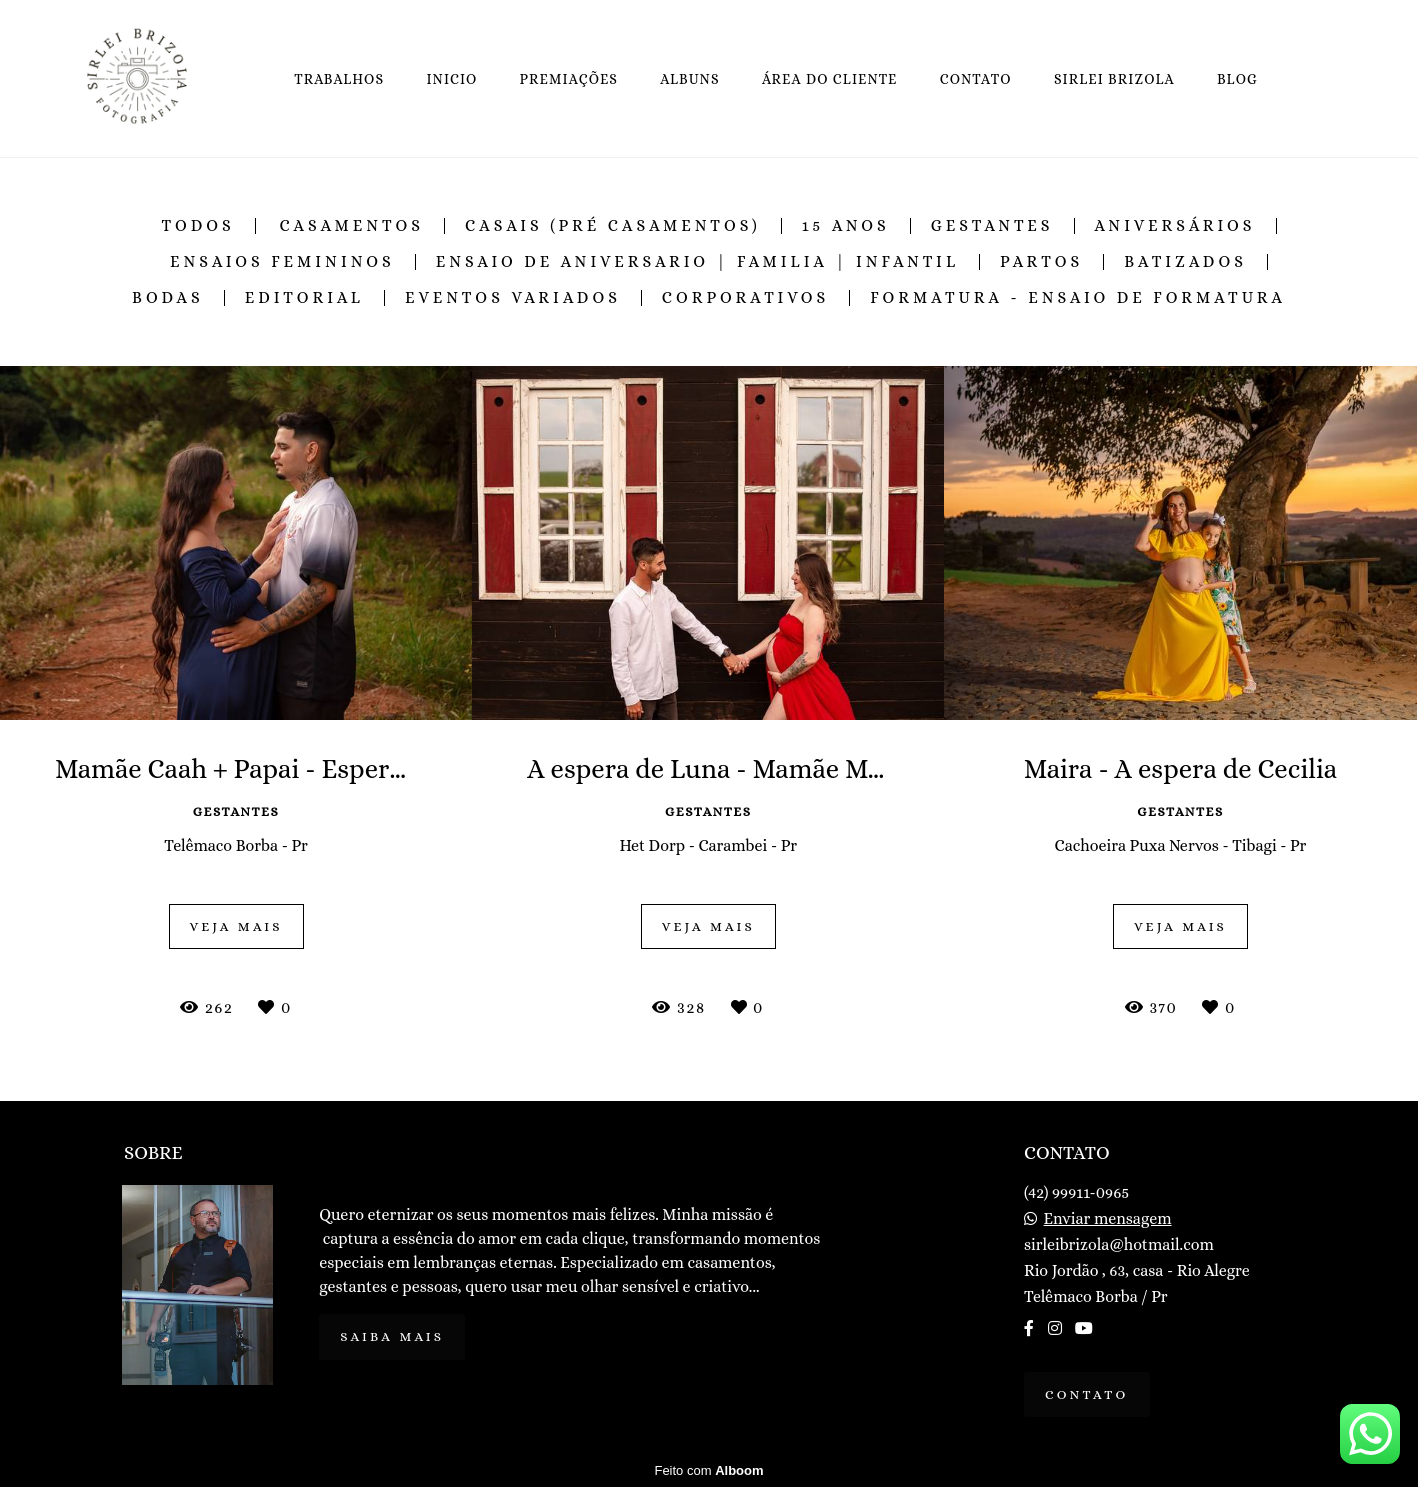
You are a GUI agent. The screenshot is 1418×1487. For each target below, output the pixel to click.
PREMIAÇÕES (569, 79)
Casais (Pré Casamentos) (613, 226)
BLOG (1237, 79)
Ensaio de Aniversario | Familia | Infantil (697, 262)
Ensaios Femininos (282, 262)
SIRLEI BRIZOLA (1114, 79)
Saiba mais (392, 1336)
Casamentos (351, 226)
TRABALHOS (339, 79)
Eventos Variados (513, 298)
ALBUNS (689, 79)
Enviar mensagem (1108, 1219)
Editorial (304, 298)
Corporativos (745, 298)
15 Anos (846, 226)
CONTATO (976, 79)
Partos (1041, 262)
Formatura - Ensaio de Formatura (1078, 298)
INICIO (451, 79)
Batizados (1185, 262)
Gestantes (992, 226)
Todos (198, 226)
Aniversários (1175, 226)
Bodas (168, 298)
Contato (1087, 1394)
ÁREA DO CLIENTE (830, 79)
